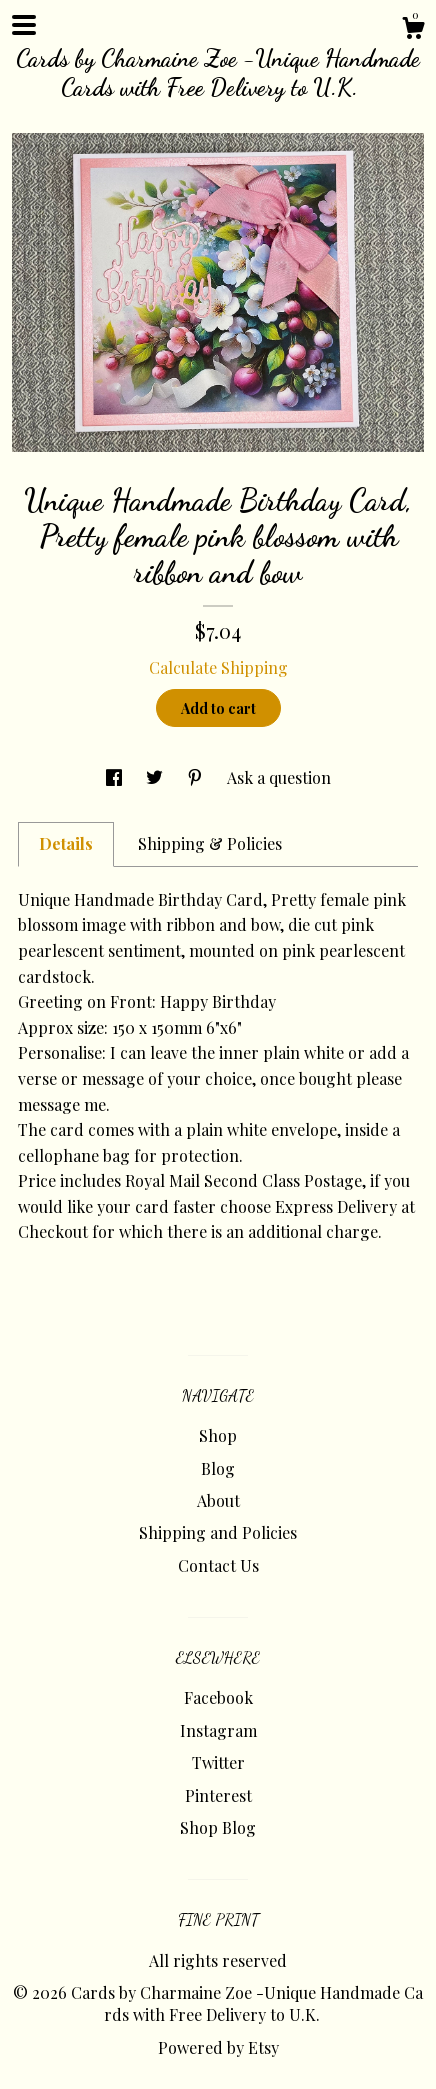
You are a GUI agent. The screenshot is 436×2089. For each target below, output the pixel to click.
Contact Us (218, 1565)
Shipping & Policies (210, 843)
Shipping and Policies (218, 1532)
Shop (218, 1435)
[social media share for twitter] (156, 777)
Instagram (218, 1730)
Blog (218, 1468)
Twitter (218, 1762)
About (218, 1500)
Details (66, 843)
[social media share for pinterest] (197, 777)
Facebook (218, 1697)
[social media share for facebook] (116, 777)
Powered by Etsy (218, 2047)
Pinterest (218, 1795)
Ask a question (279, 777)
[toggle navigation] (24, 25)
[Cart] (413, 30)
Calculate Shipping (218, 667)
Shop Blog (218, 1827)
